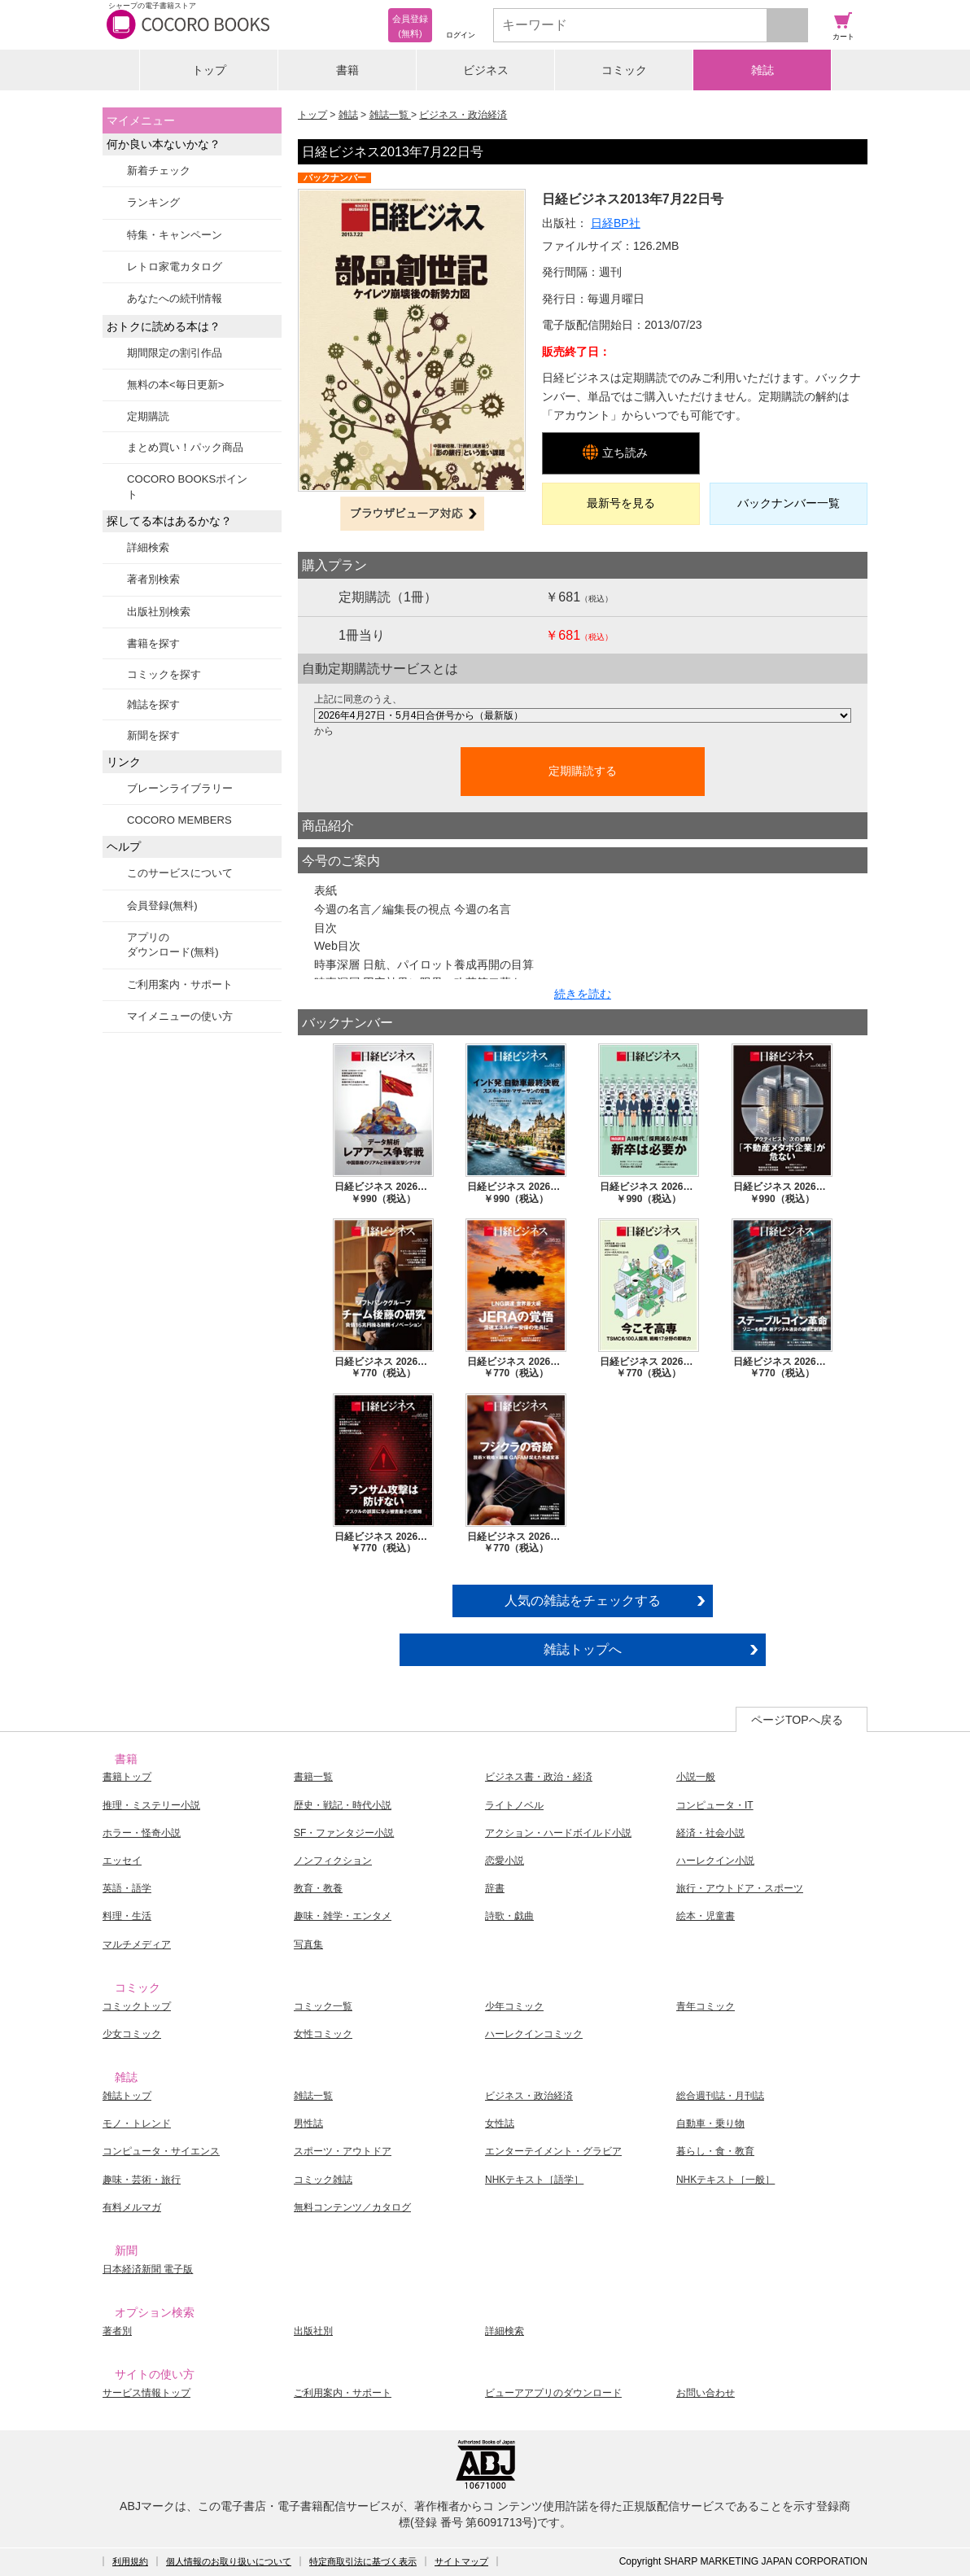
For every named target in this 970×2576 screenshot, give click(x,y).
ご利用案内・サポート (180, 984)
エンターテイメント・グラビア (553, 2151)
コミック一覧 (323, 2006)
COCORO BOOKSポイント (187, 486)
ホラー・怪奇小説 (142, 1833)
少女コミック (132, 2034)
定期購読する (582, 770)
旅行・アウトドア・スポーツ (739, 1888)
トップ (209, 70)
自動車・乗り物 (710, 2123)
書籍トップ (127, 1776)
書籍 (347, 70)
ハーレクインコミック (534, 2034)
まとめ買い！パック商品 (185, 447)
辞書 (495, 1888)
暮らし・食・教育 (715, 2151)
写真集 (308, 1944)
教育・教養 (318, 1888)
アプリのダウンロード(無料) (173, 944)
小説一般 (695, 1776)
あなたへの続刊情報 (174, 298)
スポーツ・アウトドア (342, 2151)
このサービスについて (180, 873)
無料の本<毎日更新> (175, 384)
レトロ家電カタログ (174, 266)
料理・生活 (127, 1916)
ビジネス (486, 70)
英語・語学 (127, 1888)
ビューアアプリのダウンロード (553, 2393)
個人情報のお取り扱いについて (228, 2561)
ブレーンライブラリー (180, 788)
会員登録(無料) (162, 905)
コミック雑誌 (323, 2179)
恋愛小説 (504, 1860)
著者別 (117, 2331)
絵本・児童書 (705, 1916)
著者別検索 (153, 579)
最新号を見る (621, 503)
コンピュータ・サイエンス (161, 2151)
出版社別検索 (158, 612)
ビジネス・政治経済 (463, 114)
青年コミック (705, 2006)
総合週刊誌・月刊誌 (720, 2095)
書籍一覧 (313, 1776)
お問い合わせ (705, 2393)
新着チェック (158, 170)
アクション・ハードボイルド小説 (558, 1833)
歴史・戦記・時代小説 (342, 1805)
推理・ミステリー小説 (151, 1805)
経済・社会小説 (710, 1833)
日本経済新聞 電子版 (148, 2269)
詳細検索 (148, 547)
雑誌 (762, 70)
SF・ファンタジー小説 (344, 1833)
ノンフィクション (333, 1860)
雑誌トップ (127, 2095)
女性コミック (323, 2034)
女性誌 (499, 2123)
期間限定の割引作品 (174, 353)
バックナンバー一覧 (788, 503)
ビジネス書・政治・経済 (538, 1776)
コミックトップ (137, 2006)
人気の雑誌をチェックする (583, 1600)
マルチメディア (137, 1944)
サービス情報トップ (146, 2393)
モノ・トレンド (137, 2123)
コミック (624, 70)
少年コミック (514, 2006)
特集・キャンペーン (174, 235)
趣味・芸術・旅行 (142, 2179)
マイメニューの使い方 (180, 1016)
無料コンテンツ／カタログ (352, 2207)
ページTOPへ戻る (797, 1719)
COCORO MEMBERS (179, 820)
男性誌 (308, 2123)
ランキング (153, 202)
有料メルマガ (132, 2207)
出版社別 (313, 2331)
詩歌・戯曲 (509, 1916)
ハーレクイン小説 (715, 1860)
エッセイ (122, 1860)
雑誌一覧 (390, 114)
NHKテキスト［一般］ (725, 2179)
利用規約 (130, 2561)
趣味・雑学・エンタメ (342, 1916)
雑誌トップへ (583, 1649)
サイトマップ (461, 2561)
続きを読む (582, 993)
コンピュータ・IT (715, 1805)
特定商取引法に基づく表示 (363, 2561)
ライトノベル (514, 1805)
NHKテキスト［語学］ (534, 2179)
